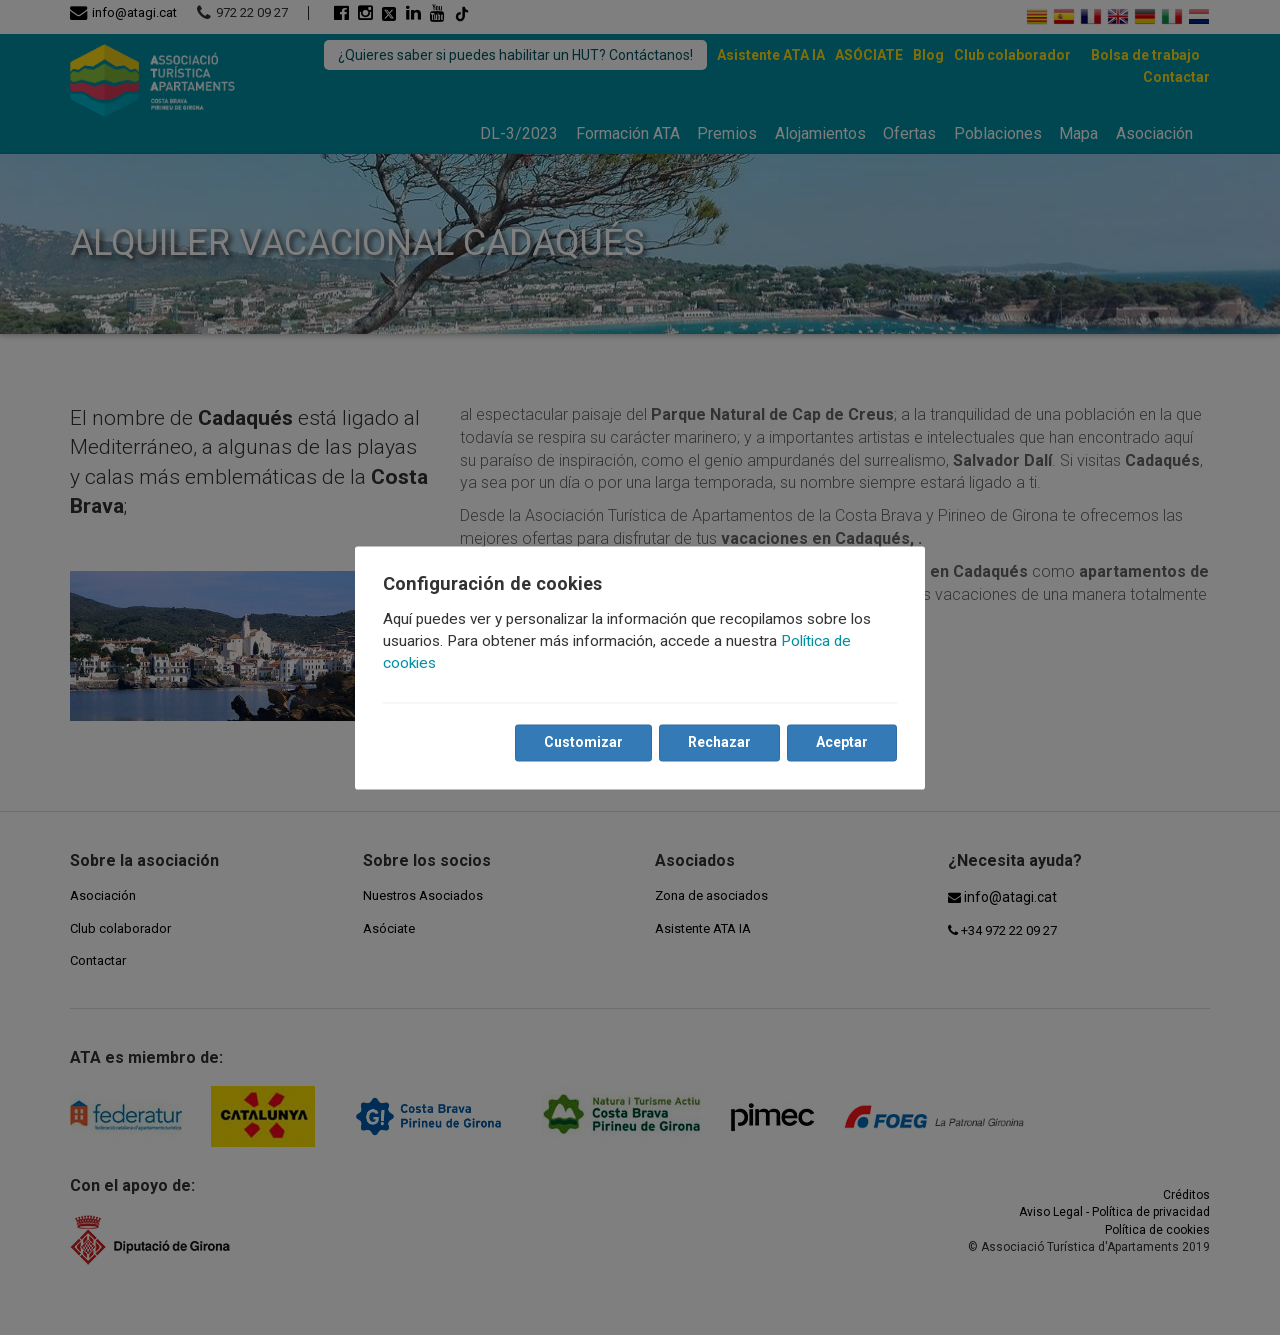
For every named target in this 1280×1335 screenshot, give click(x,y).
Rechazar (719, 742)
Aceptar (842, 742)
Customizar (583, 742)
